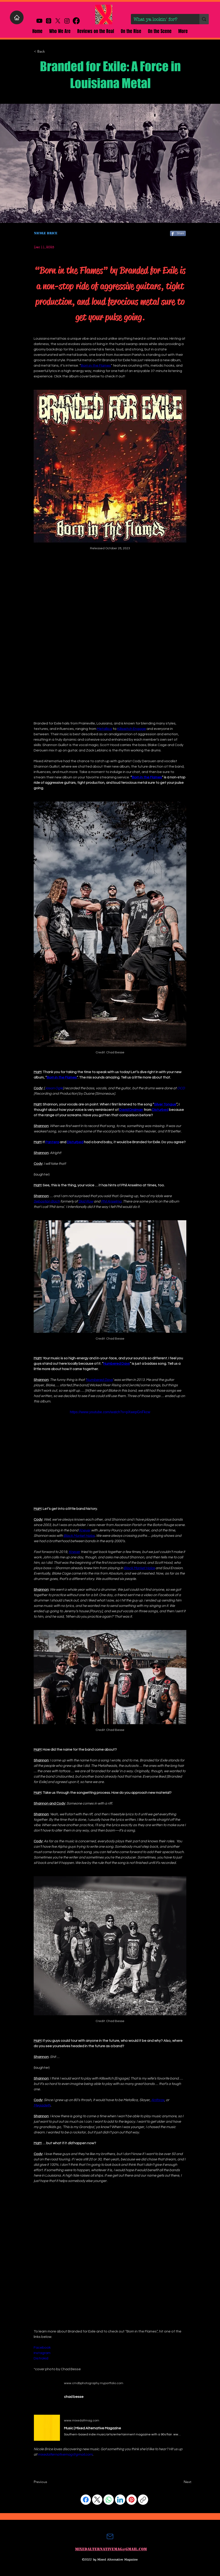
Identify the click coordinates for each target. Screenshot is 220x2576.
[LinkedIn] (120, 2499)
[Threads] (48, 20)
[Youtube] (39, 20)
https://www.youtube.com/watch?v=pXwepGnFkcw (110, 1412)
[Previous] (48, 2481)
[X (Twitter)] (97, 2499)
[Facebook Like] (42, 2469)
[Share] (178, 233)
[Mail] (110, 2536)
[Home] (17, 17)
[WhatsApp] (108, 2499)
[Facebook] (86, 2499)
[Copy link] (143, 2499)
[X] (57, 20)
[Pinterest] (131, 2499)
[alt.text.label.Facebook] (76, 20)
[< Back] (49, 51)
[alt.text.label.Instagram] (67, 20)
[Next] (180, 2481)
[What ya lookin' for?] (162, 19)
